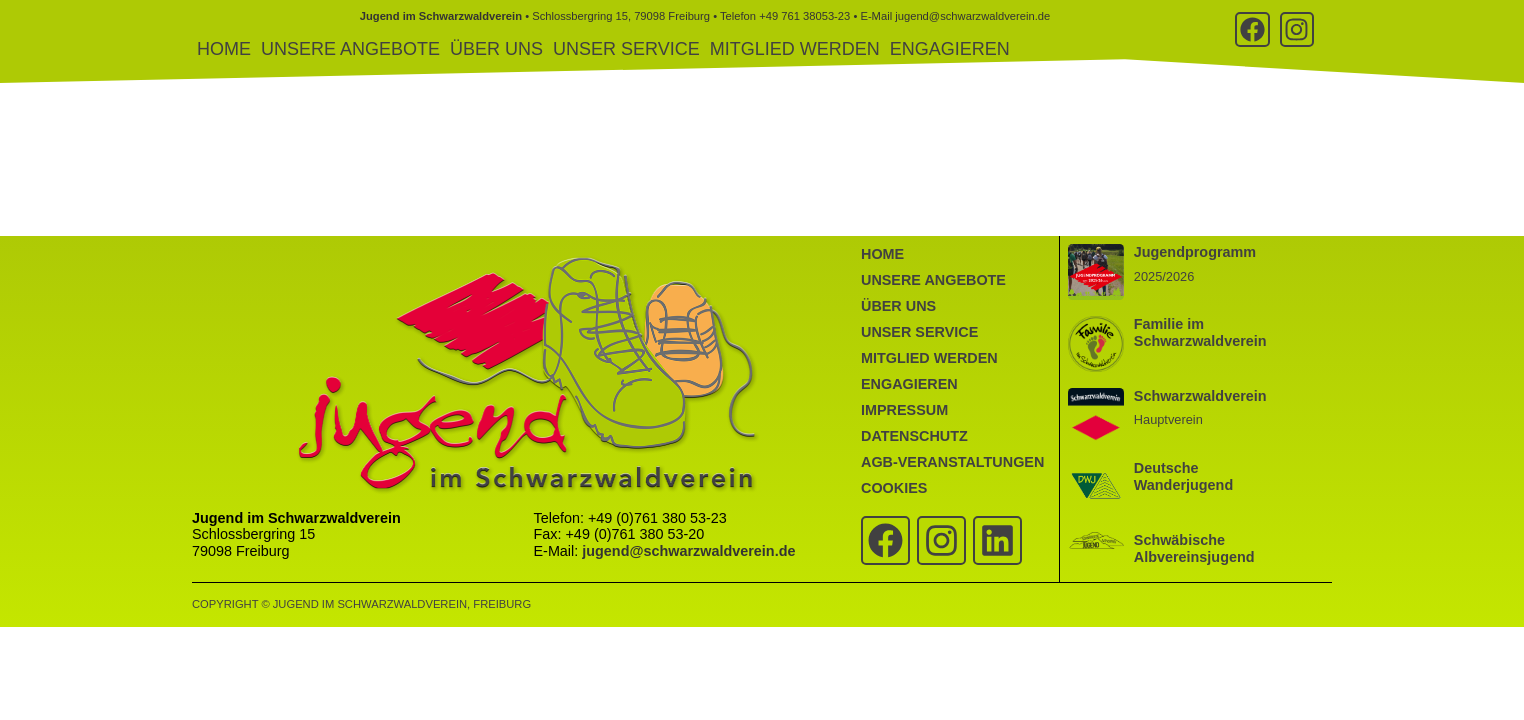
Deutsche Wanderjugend (1183, 476)
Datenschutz (914, 436)
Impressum (904, 410)
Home (224, 49)
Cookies (894, 488)
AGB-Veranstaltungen (952, 462)
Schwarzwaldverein (1200, 396)
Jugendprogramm (1195, 252)
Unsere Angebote (350, 49)
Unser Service (626, 49)
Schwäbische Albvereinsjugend (1194, 548)
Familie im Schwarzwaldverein (1200, 332)
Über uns (496, 49)
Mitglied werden (795, 49)
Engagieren (950, 49)
